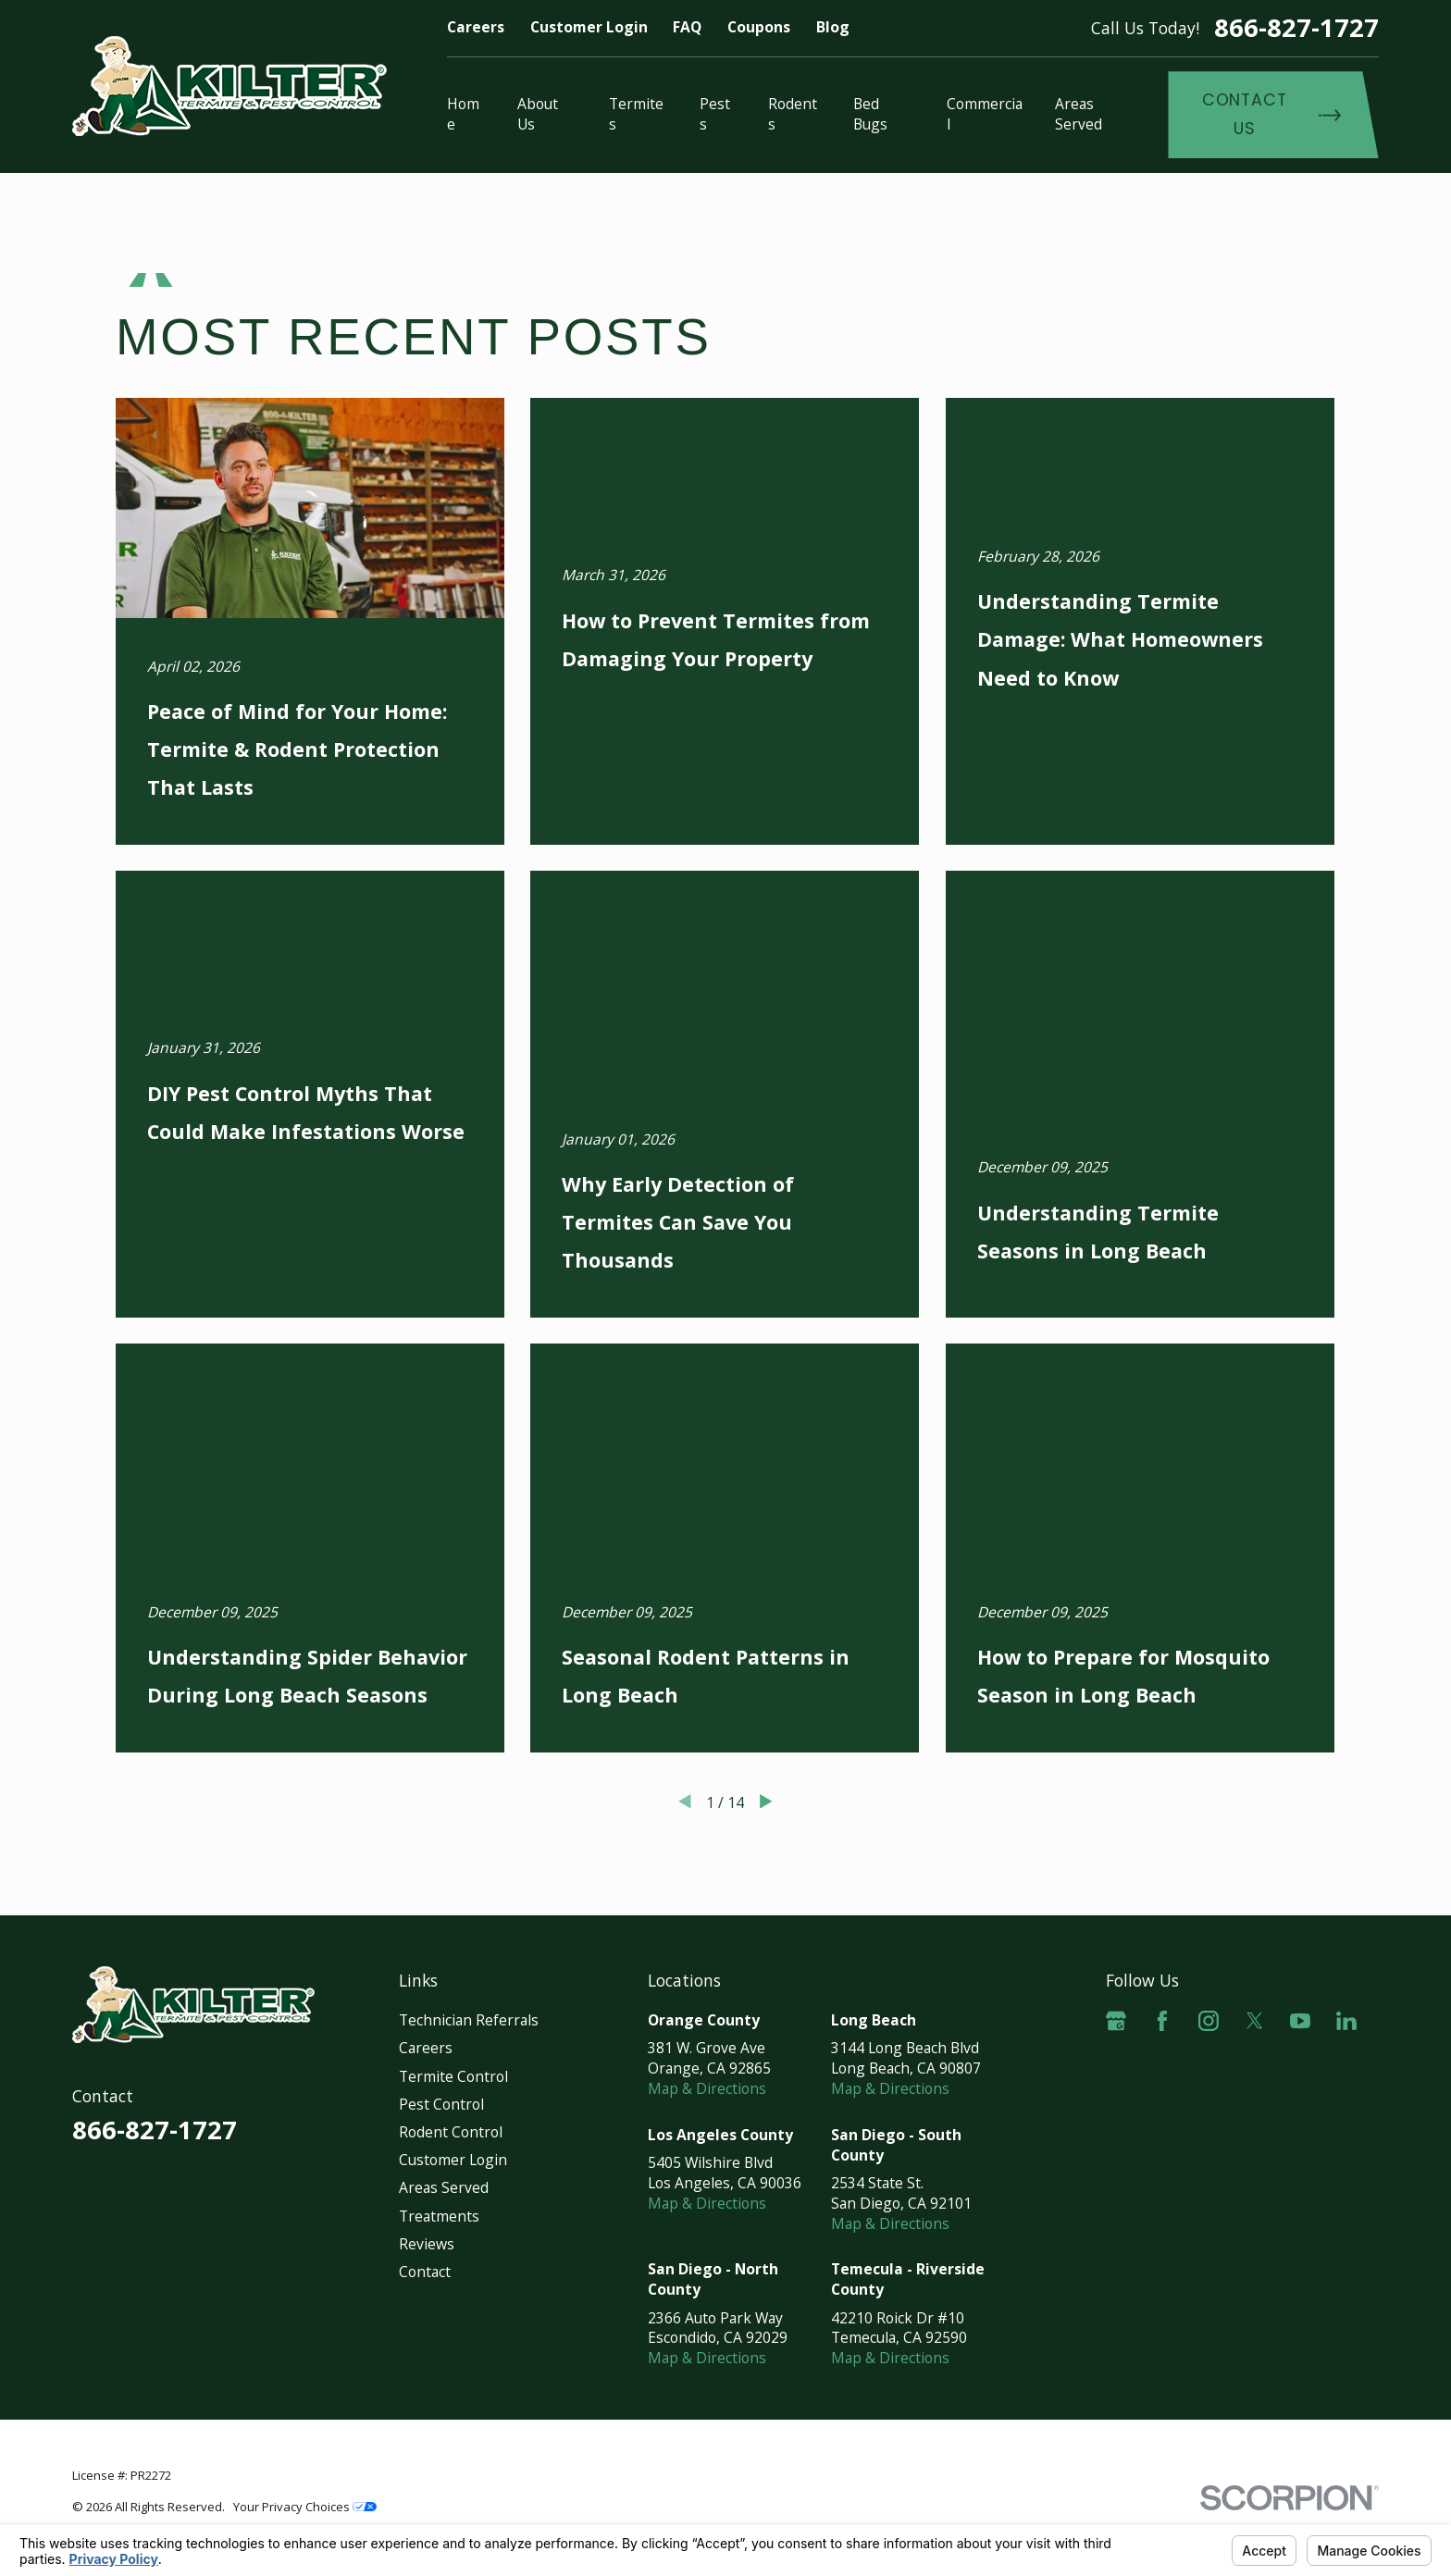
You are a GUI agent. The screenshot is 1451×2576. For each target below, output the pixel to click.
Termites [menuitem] (636, 113)
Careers (475, 27)
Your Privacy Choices (305, 2506)
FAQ (687, 27)
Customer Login (589, 27)
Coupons (758, 27)
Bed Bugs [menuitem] (870, 113)
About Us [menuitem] (537, 113)
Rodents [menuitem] (792, 113)
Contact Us (1271, 114)
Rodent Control (450, 2132)
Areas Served (444, 2187)
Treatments (439, 2216)
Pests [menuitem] (715, 113)
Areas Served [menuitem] (1078, 113)
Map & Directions (707, 2088)
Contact (425, 2271)
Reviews (426, 2244)
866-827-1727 (1296, 27)
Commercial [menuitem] (985, 113)
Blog (833, 27)
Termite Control (453, 2076)
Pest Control (441, 2104)
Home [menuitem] (463, 113)
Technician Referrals (469, 2020)
